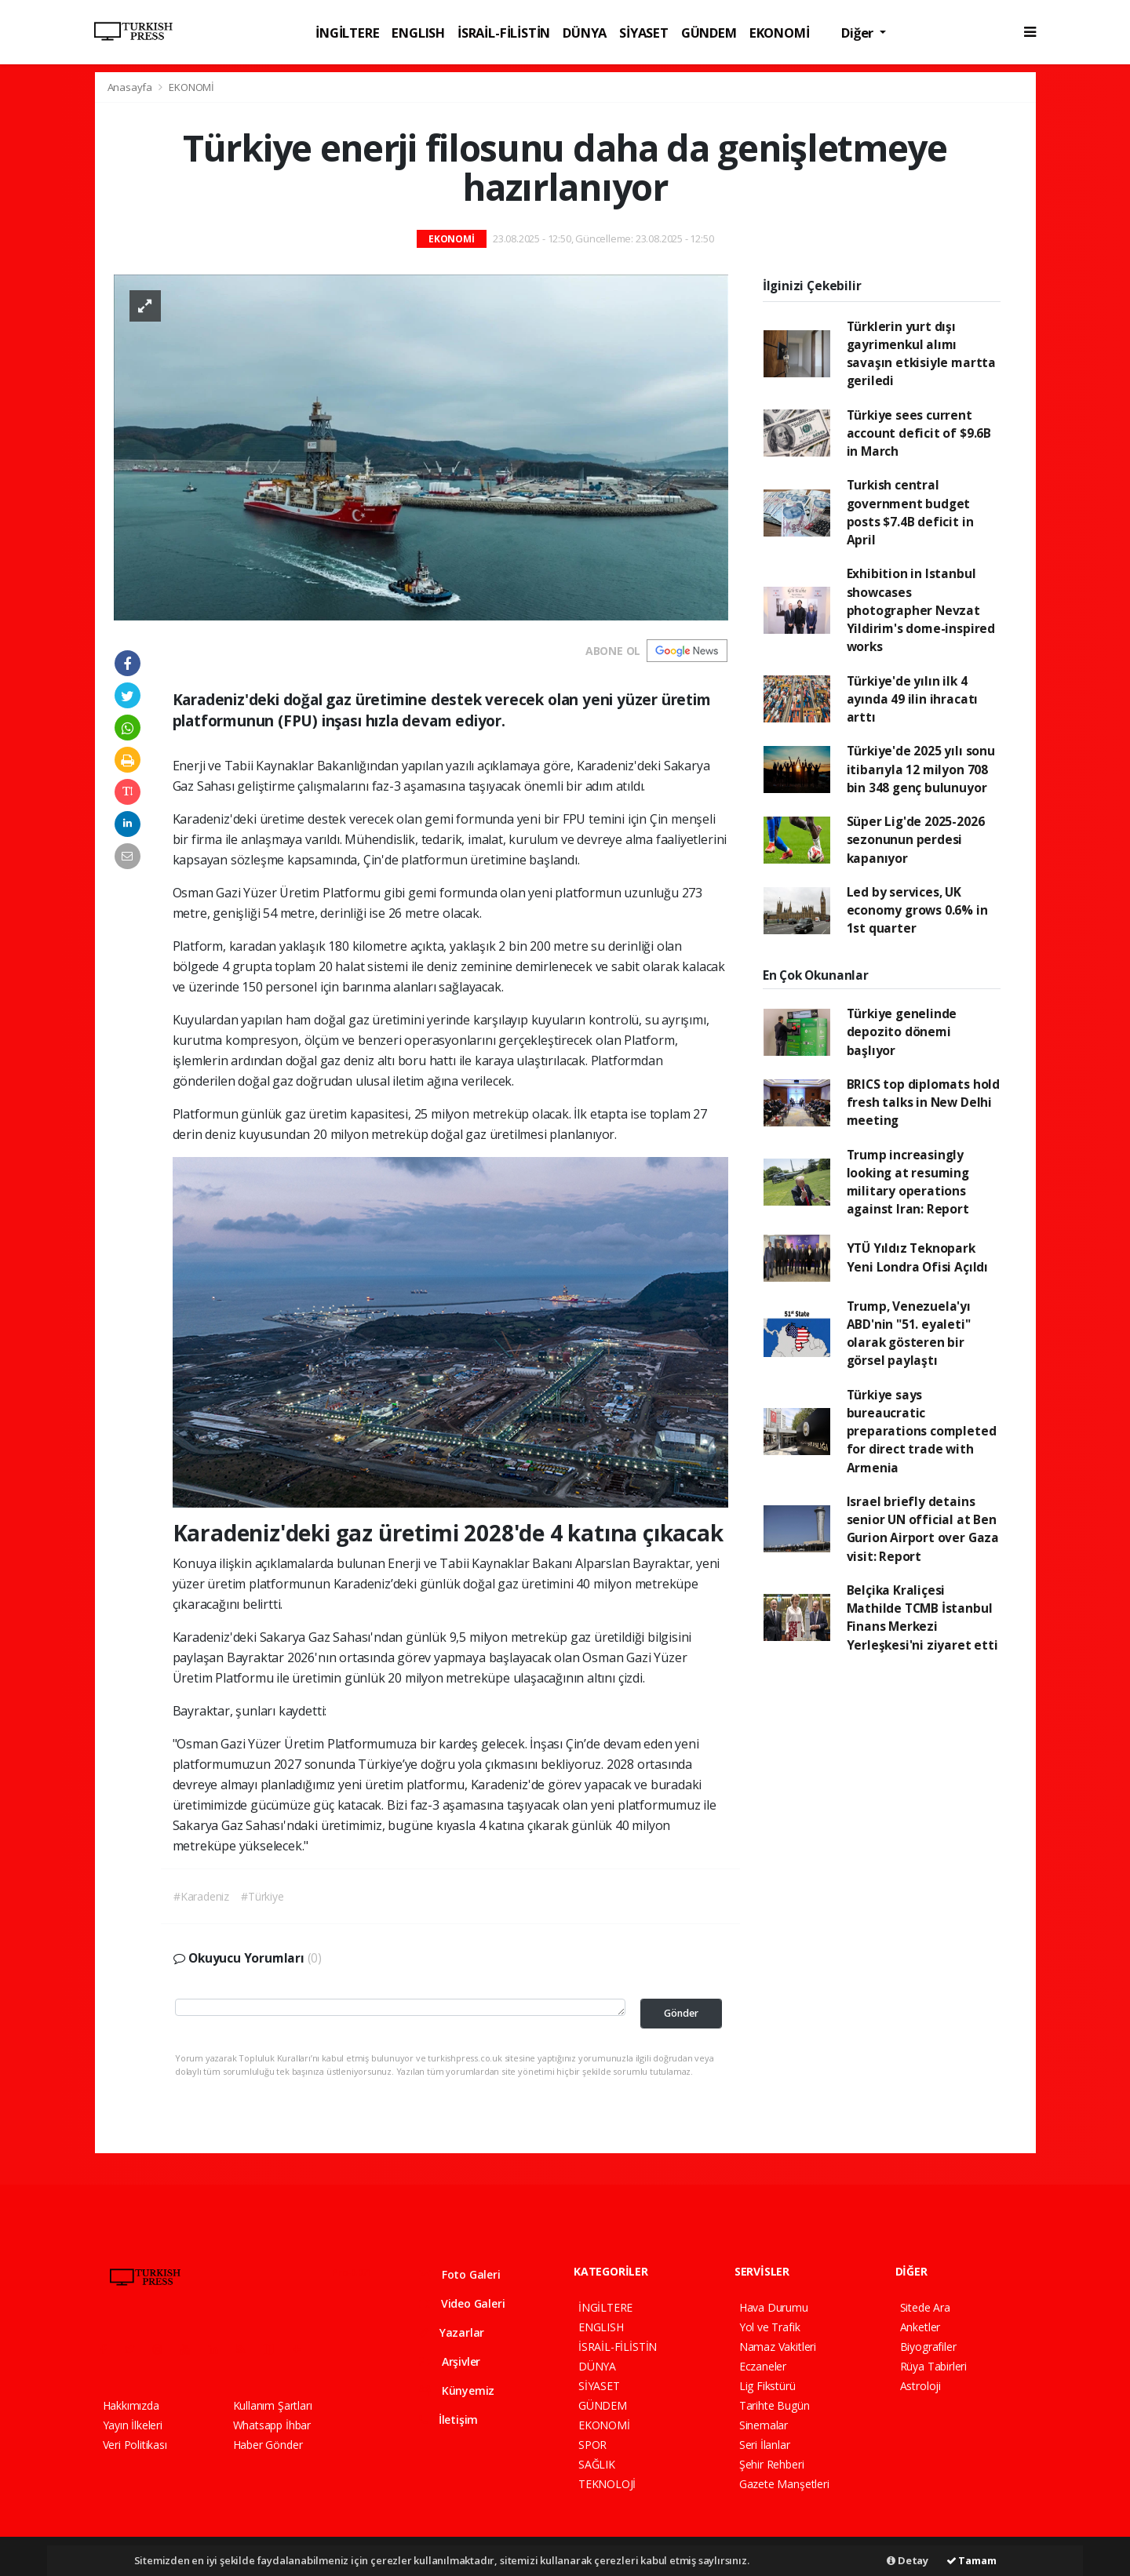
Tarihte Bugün (774, 2405)
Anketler (920, 2326)
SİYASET (644, 33)
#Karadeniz (201, 1896)
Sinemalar (763, 2425)
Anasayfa (131, 87)
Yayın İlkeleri (132, 2425)
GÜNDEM (709, 33)
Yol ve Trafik (769, 2326)
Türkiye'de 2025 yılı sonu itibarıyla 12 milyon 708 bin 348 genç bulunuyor (921, 769)
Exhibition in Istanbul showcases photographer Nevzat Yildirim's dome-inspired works (921, 610)
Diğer (859, 33)
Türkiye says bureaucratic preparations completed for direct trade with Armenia (922, 1431)
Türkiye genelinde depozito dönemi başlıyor (902, 1032)
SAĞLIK (596, 2464)
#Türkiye (262, 1896)
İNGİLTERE (347, 33)
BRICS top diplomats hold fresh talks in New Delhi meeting (923, 1102)
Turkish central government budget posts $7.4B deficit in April (910, 512)
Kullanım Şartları (272, 2405)
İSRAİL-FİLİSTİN (503, 33)
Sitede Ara (925, 2307)
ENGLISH (418, 33)
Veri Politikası (135, 2444)
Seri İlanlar (764, 2444)
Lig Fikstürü (767, 2385)
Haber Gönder (268, 2444)
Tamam (971, 2560)
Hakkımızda (131, 2405)
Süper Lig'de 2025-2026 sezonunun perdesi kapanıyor (916, 840)
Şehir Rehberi (771, 2464)
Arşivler (449, 2361)
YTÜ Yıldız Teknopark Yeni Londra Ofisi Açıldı (917, 1257)
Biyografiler (928, 2346)
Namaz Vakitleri (777, 2346)
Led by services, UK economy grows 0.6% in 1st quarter (917, 910)
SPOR (592, 2444)
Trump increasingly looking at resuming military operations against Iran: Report (908, 1182)
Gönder (681, 2013)
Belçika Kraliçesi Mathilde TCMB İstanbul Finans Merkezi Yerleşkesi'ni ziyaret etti (922, 1617)
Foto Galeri (460, 2274)
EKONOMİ (779, 33)
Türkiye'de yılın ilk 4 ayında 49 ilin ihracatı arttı (913, 699)
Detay (907, 2560)
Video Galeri (462, 2303)
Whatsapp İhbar (272, 2425)
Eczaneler (762, 2366)
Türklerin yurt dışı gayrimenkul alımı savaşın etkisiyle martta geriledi (921, 354)
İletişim (448, 2419)
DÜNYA (585, 33)
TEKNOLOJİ (607, 2483)
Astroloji (920, 2385)
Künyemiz (456, 2390)
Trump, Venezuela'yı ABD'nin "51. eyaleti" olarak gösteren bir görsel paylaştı (909, 1333)
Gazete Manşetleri (784, 2483)
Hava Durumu (773, 2307)
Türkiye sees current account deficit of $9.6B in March (919, 433)
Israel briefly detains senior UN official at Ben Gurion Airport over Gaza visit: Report (923, 1529)
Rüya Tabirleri (933, 2366)
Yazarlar (451, 2332)
